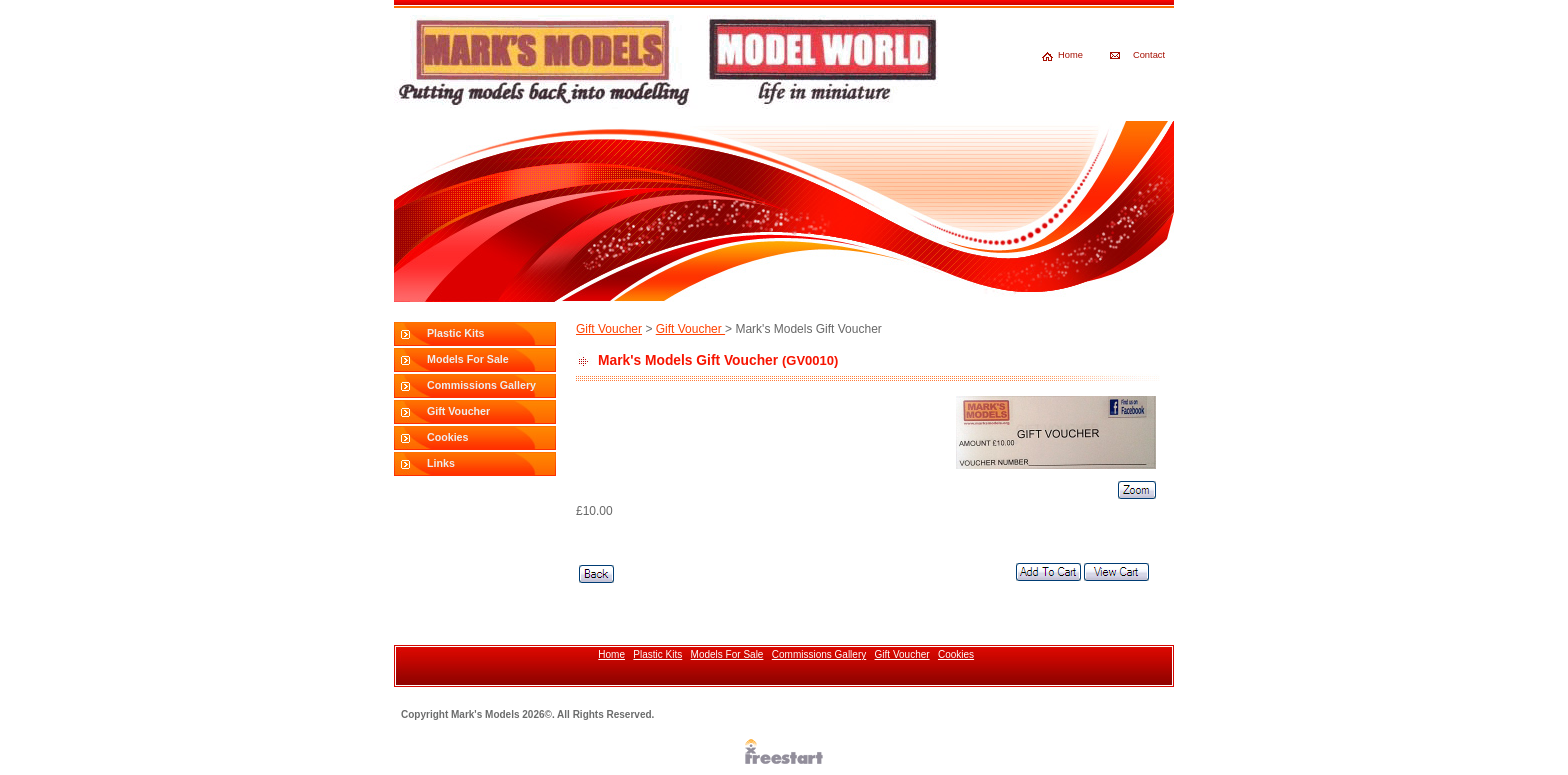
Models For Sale (468, 359)
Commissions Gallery (481, 385)
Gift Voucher (458, 411)
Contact (1149, 55)
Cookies (447, 437)
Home (1070, 55)
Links (441, 463)
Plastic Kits (455, 333)
